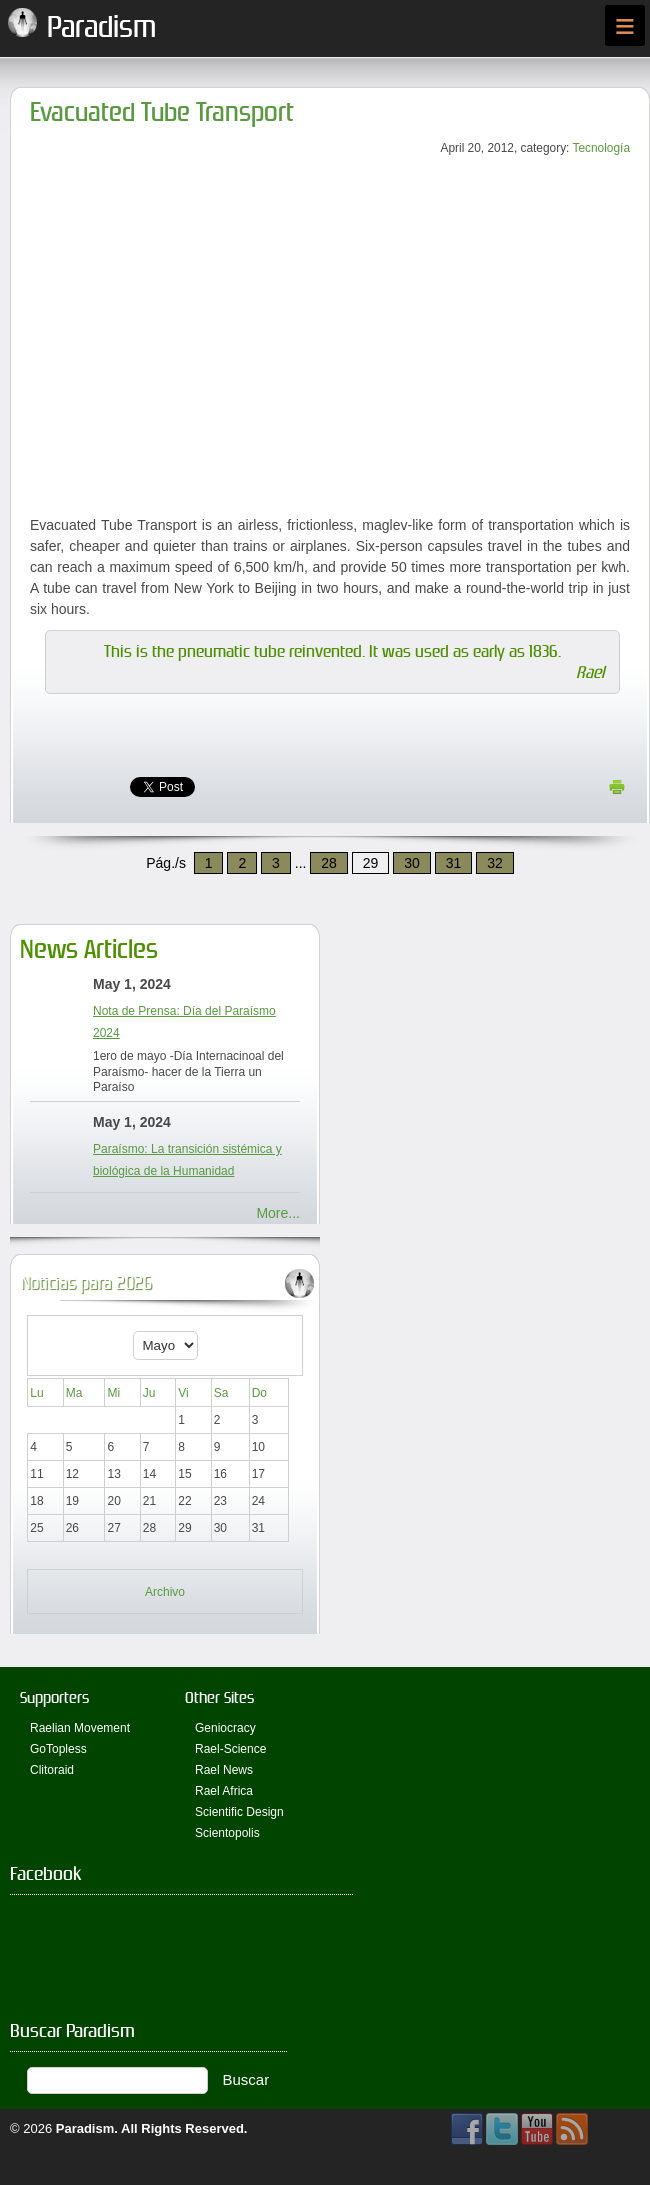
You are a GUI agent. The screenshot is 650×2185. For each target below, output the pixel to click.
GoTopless (58, 1749)
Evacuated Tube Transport (162, 112)
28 (329, 863)
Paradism (85, 2128)
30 (412, 863)
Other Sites (219, 1697)
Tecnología (601, 148)
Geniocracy (225, 1728)
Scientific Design (239, 1812)
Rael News (224, 1770)
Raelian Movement (80, 1728)
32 (495, 863)
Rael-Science (230, 1749)
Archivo (165, 1592)
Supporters (54, 1697)
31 (454, 863)
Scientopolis (227, 1833)
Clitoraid (52, 1770)
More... (278, 1213)
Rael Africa (224, 1791)
